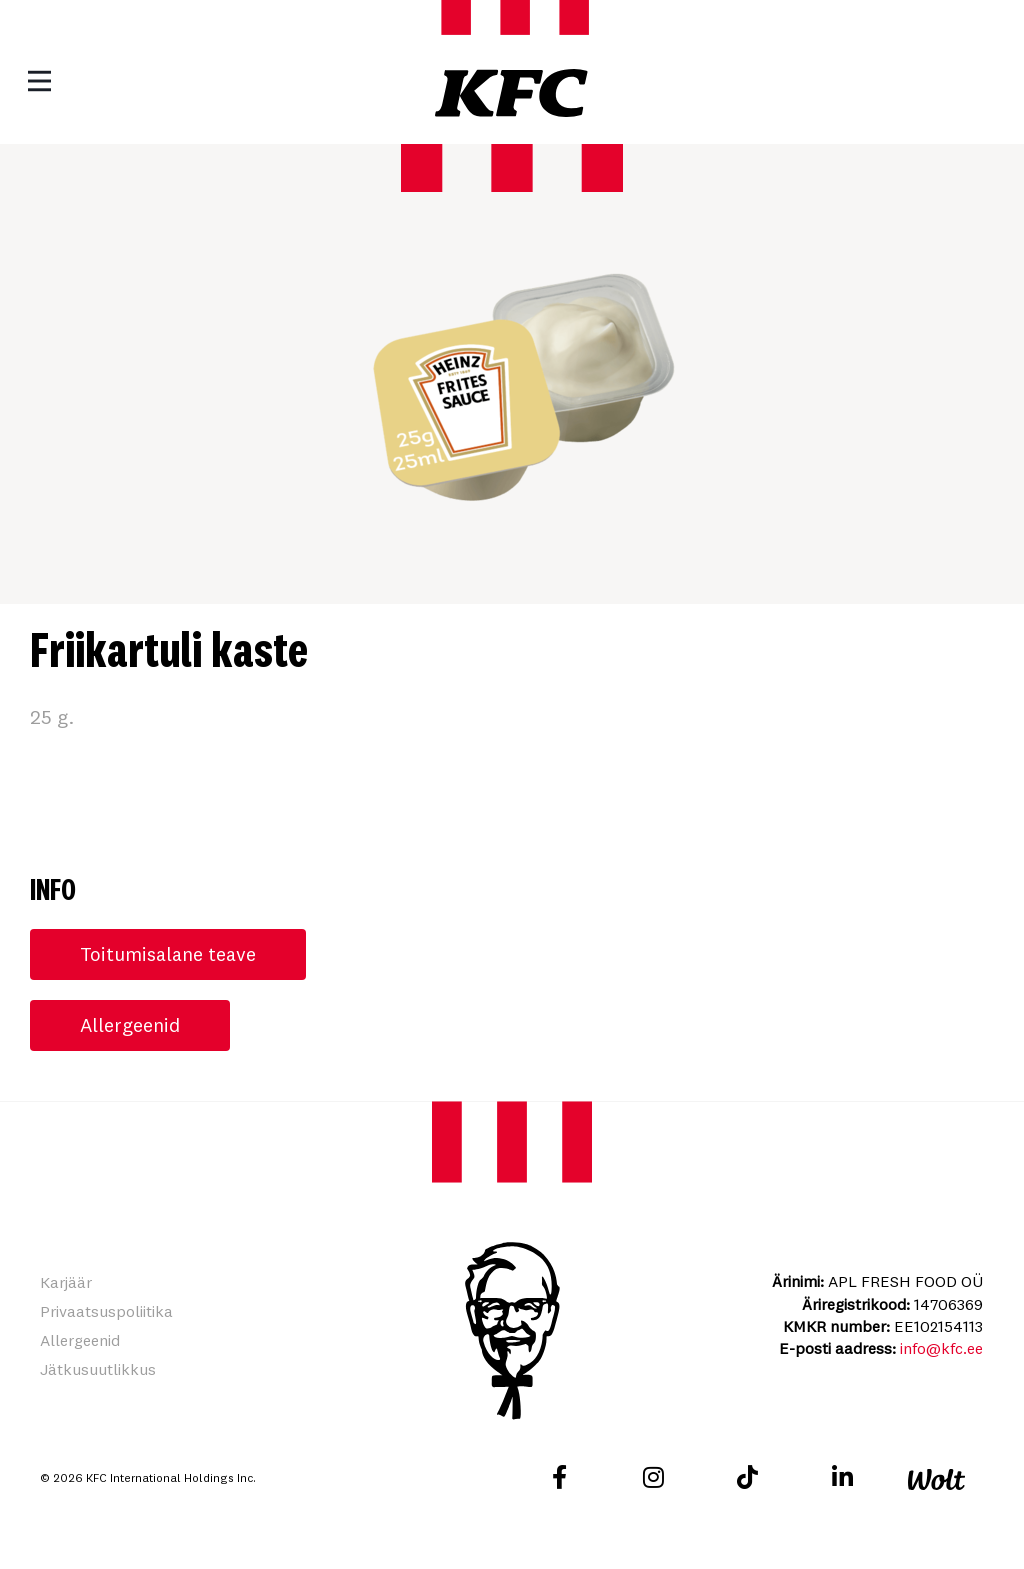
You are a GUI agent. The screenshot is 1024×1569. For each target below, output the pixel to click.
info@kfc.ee (941, 1350)
